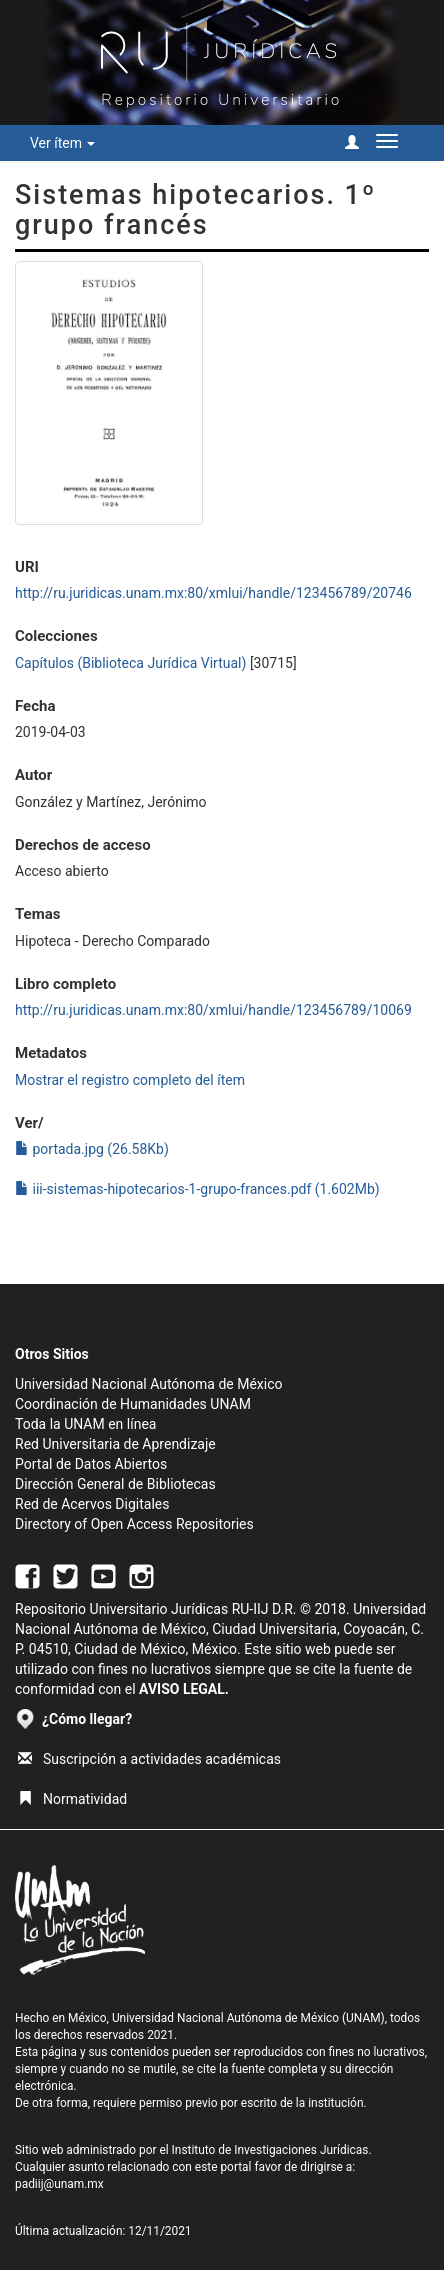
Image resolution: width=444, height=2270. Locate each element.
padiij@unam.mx (59, 2184)
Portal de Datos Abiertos (91, 1464)
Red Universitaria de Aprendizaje (115, 1444)
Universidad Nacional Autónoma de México (149, 1384)
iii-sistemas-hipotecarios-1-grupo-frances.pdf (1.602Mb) (197, 1189)
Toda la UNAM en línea (85, 1424)
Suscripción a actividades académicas (149, 1759)
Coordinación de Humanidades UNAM (133, 1404)
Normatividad (72, 1799)
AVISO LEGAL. (184, 1689)
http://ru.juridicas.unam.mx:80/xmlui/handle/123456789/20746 (213, 593)
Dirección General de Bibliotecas (115, 1484)
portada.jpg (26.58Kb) (92, 1149)
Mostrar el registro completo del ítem (130, 1080)
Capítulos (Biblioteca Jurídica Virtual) (130, 663)
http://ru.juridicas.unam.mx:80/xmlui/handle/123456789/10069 (213, 1010)
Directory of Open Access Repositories (134, 1524)
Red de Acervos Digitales (92, 1504)
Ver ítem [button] (62, 143)
